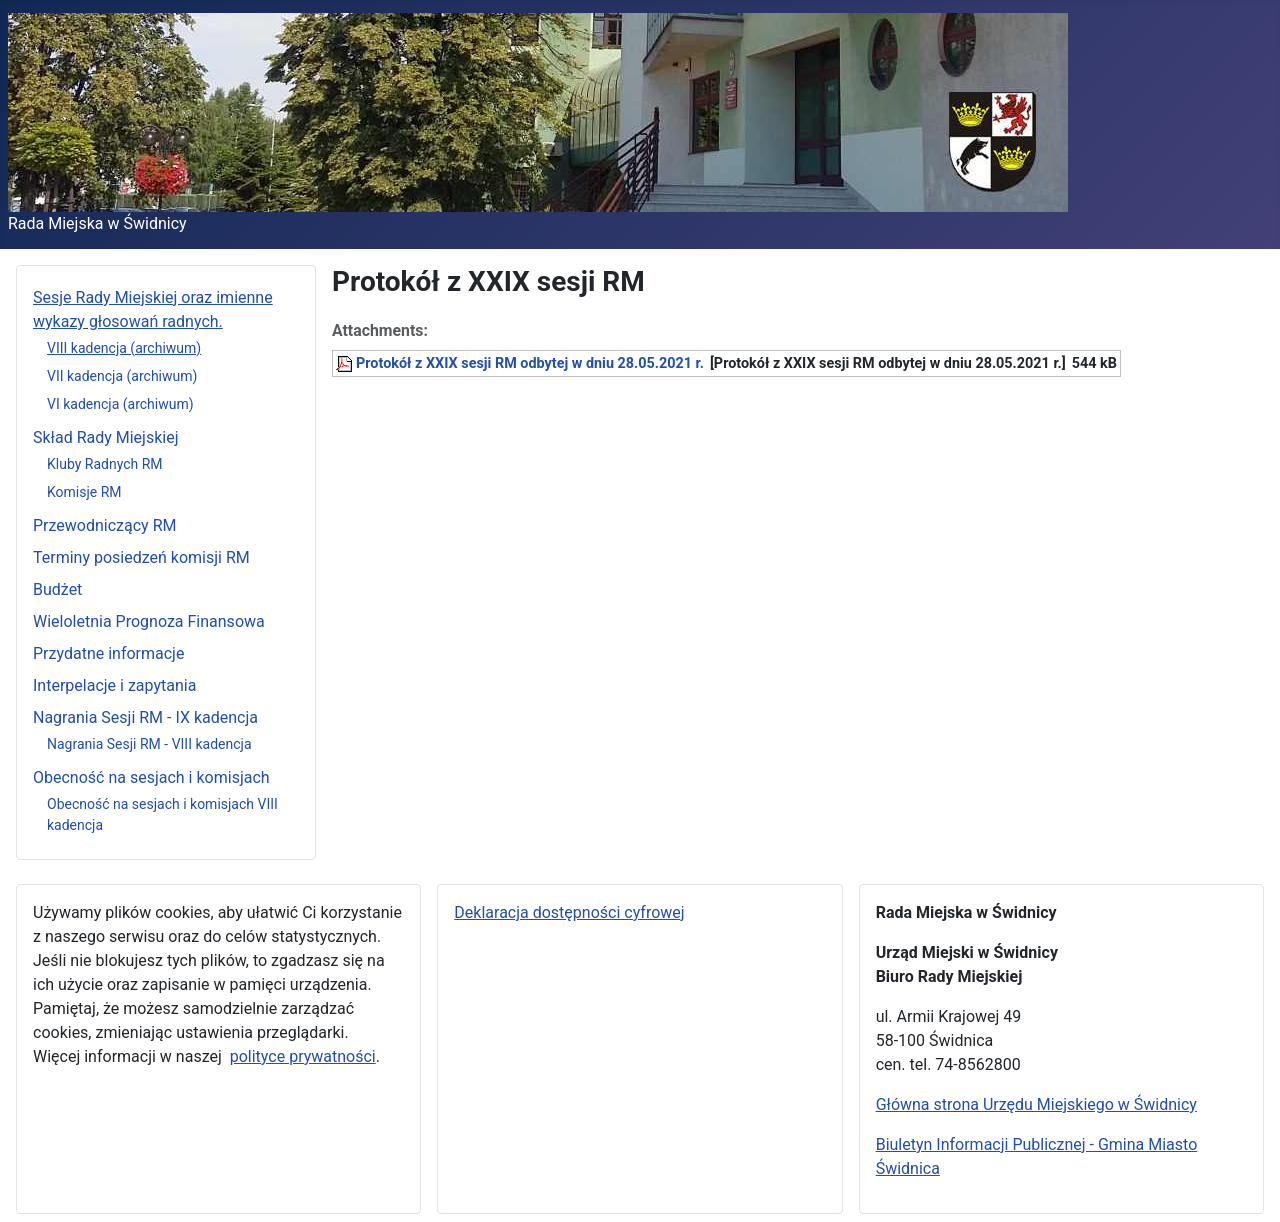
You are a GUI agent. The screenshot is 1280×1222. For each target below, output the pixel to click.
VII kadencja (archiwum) (122, 376)
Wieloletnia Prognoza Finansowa (149, 621)
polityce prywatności (303, 1056)
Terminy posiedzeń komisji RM (141, 557)
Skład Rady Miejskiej (106, 437)
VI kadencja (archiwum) (120, 404)
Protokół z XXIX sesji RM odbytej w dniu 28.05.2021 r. (530, 363)
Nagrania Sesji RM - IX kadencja (145, 717)
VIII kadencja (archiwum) (124, 348)
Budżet (57, 589)
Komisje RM (84, 492)
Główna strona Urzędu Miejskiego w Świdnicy (1036, 1104)
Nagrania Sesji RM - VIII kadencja (149, 744)
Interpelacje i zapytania (114, 685)
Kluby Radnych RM (105, 464)
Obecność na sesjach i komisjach (151, 777)
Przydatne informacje (108, 653)
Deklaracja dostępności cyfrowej (569, 912)
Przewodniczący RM (104, 525)
